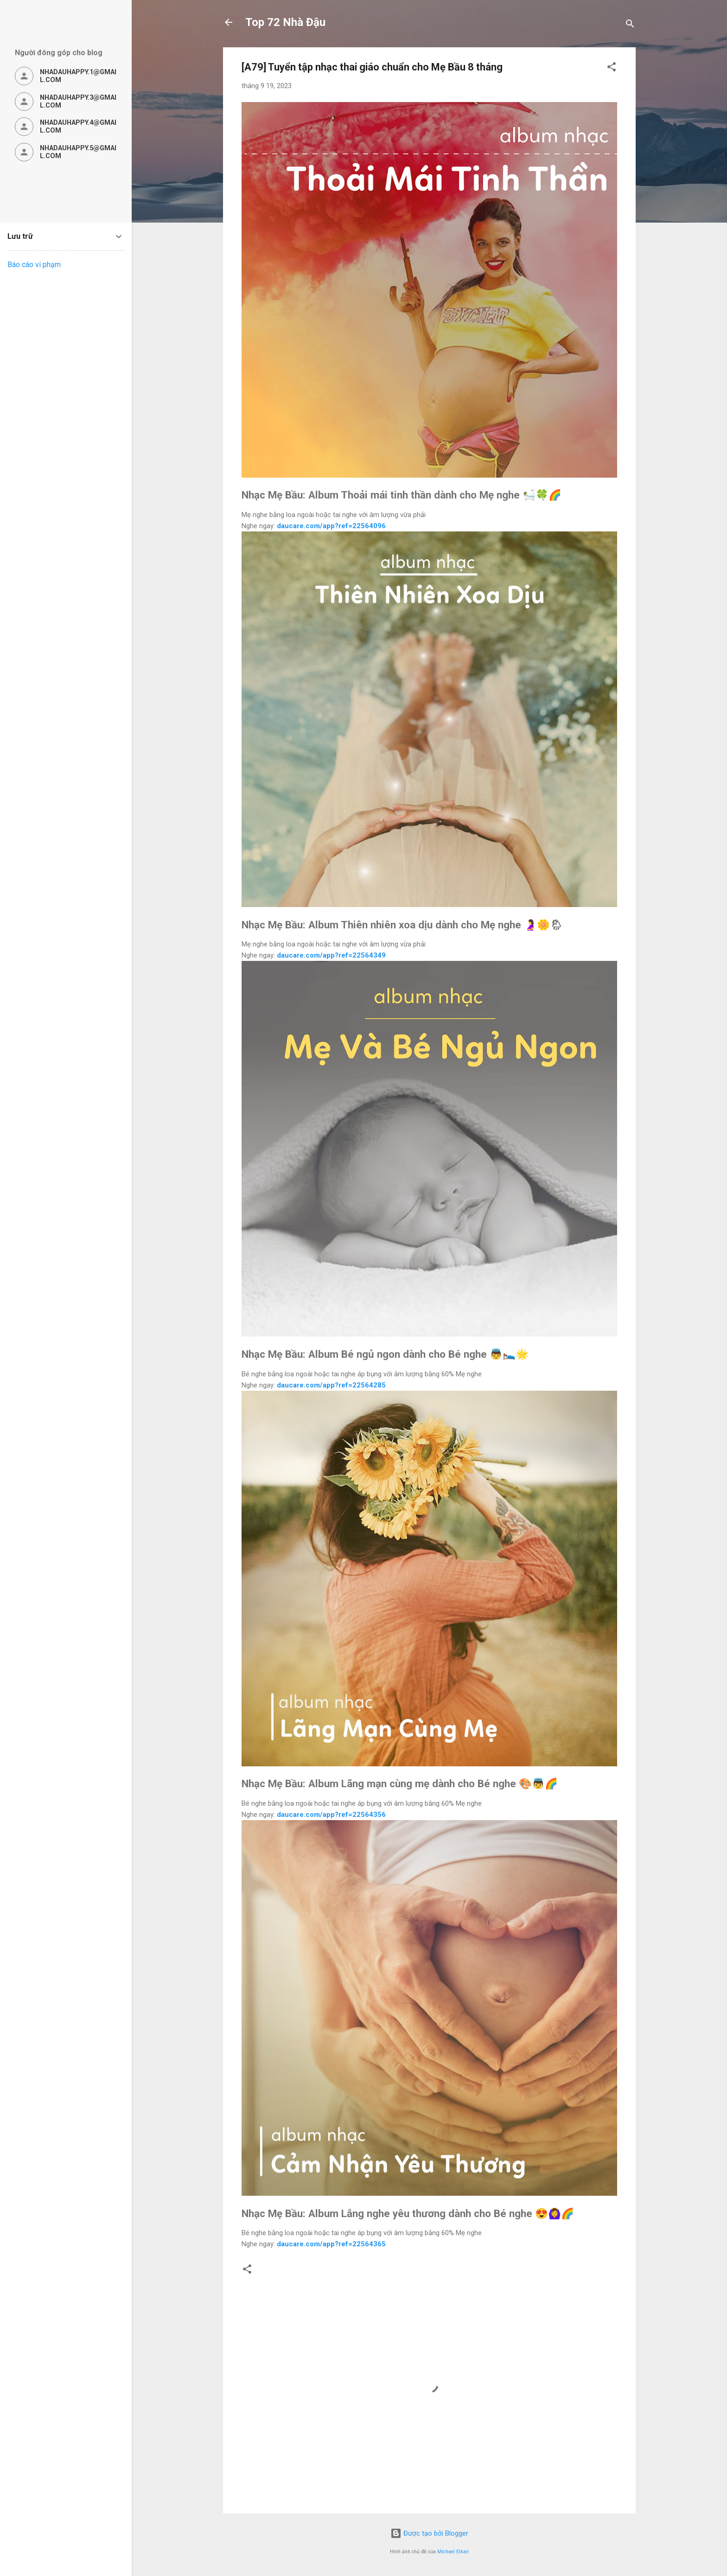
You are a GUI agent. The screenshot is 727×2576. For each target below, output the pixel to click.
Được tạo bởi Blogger (429, 2533)
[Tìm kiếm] (630, 25)
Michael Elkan (453, 2552)
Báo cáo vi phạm (34, 264)
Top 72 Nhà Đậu (285, 22)
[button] (611, 68)
